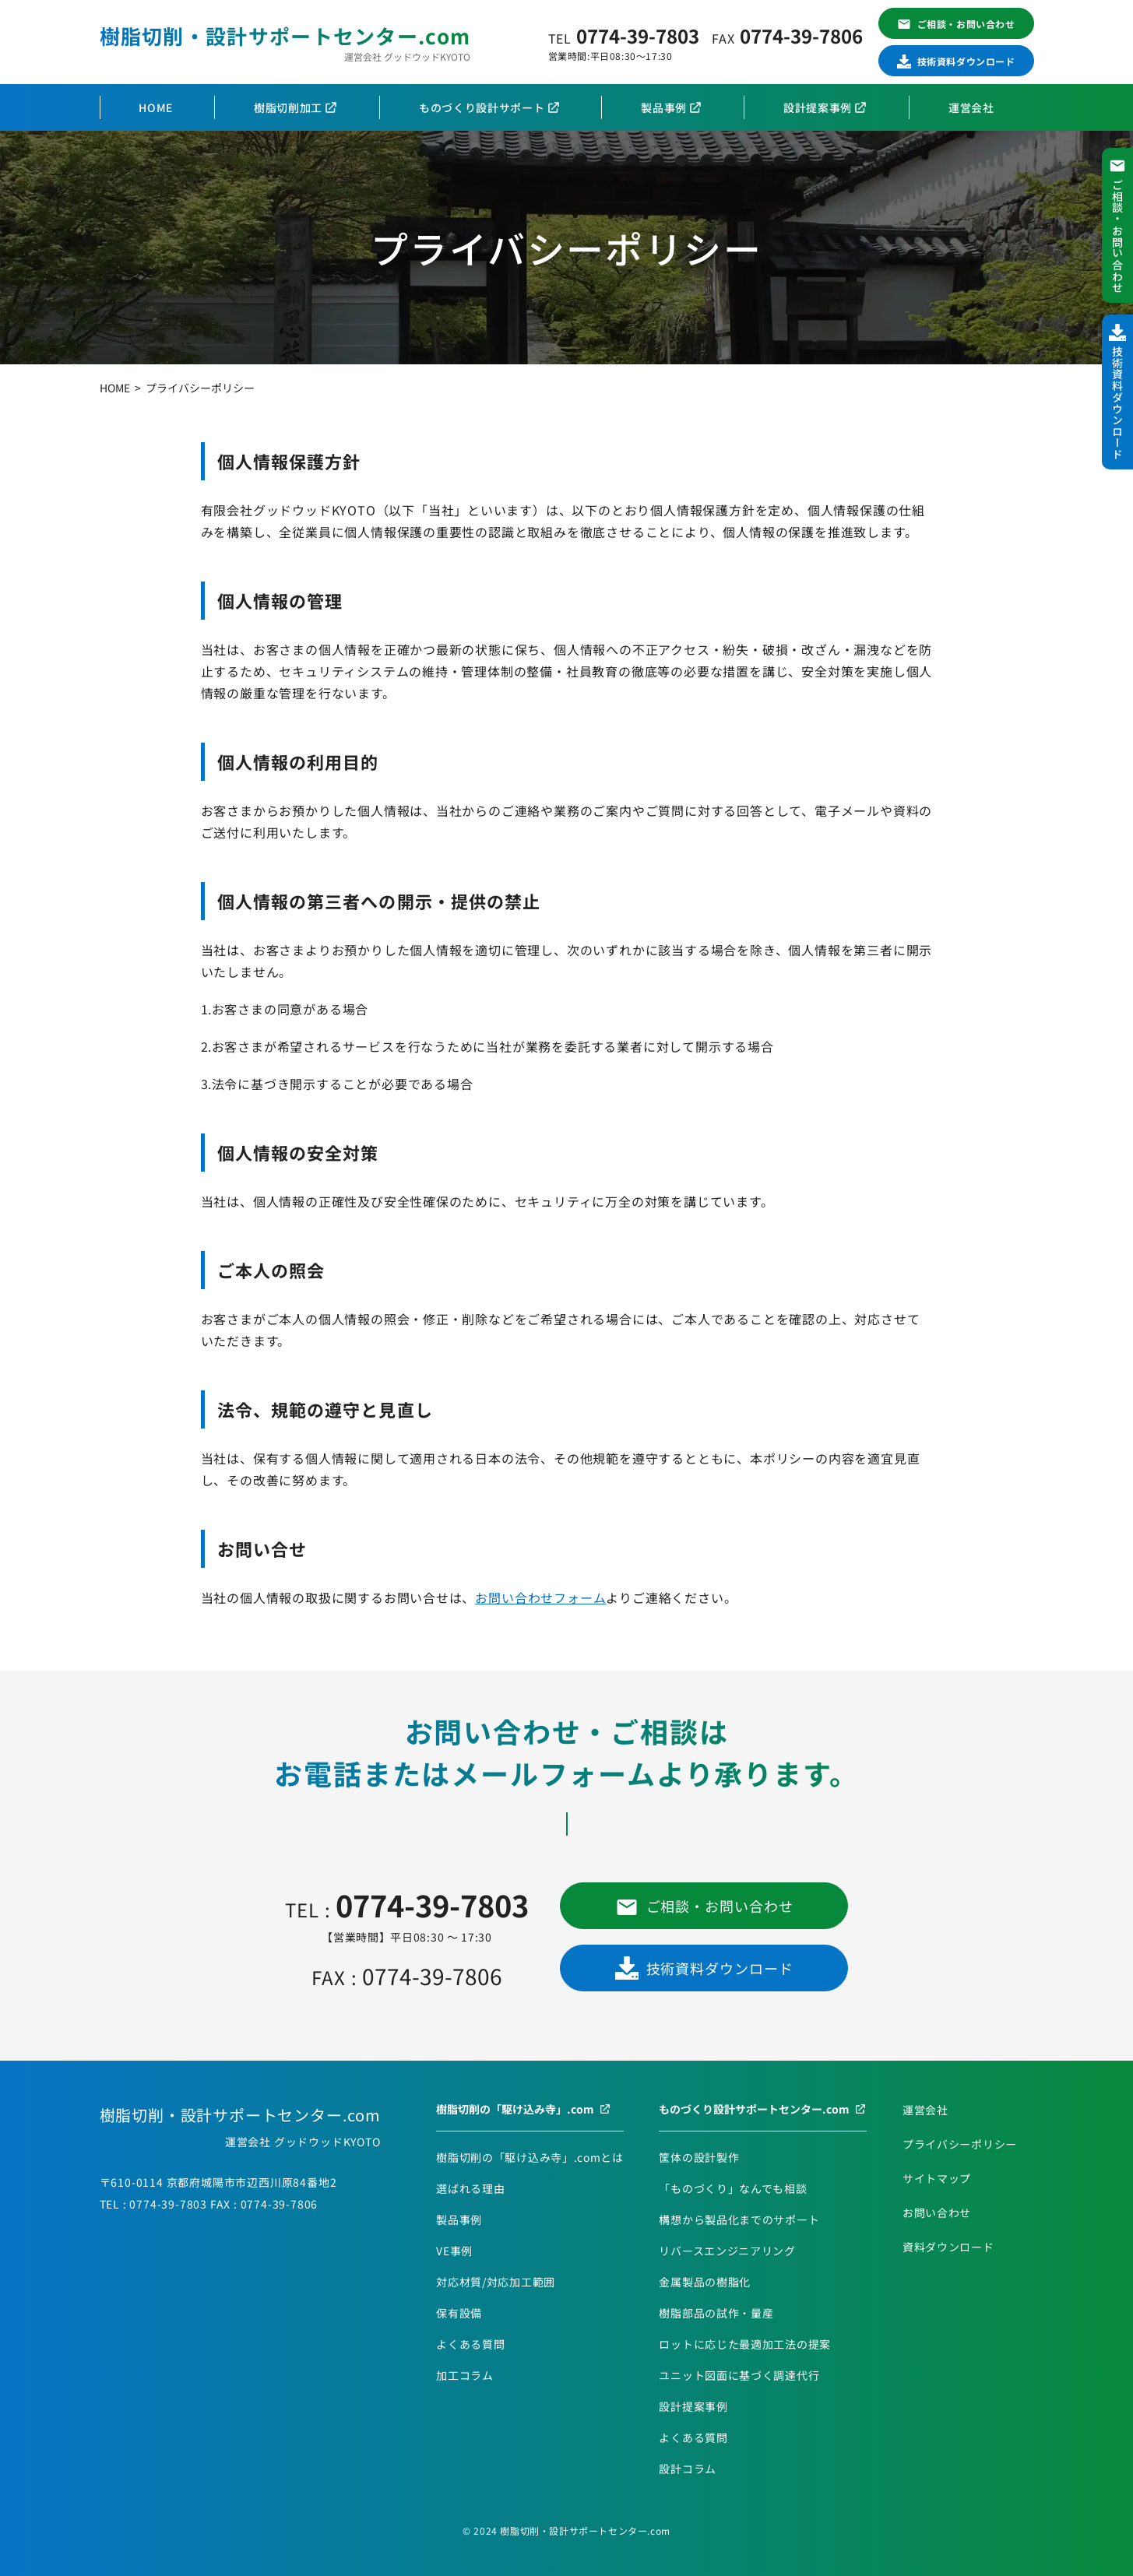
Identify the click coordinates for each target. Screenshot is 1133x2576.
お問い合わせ (937, 2212)
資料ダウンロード (948, 2246)
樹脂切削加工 (288, 107)
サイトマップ (937, 2178)
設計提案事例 (817, 107)
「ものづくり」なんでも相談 (733, 2188)
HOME (156, 107)
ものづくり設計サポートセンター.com (754, 2109)
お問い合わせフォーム (540, 1597)
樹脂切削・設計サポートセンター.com (285, 35)
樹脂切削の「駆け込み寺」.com (515, 2109)
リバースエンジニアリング (727, 2250)
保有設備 (459, 2313)
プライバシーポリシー (960, 2144)
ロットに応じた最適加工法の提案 (745, 2344)
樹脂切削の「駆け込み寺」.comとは (530, 2157)
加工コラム (465, 2375)
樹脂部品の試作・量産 (716, 2313)
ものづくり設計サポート (482, 107)
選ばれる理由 (470, 2188)
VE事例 (454, 2250)
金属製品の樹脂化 (705, 2282)
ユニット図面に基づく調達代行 (739, 2375)
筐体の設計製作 (699, 2157)
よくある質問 (470, 2344)
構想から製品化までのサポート (739, 2219)
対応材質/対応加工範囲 (495, 2282)
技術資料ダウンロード (966, 61)
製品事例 (664, 107)
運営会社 (971, 107)
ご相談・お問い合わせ (966, 23)
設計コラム (687, 2468)
